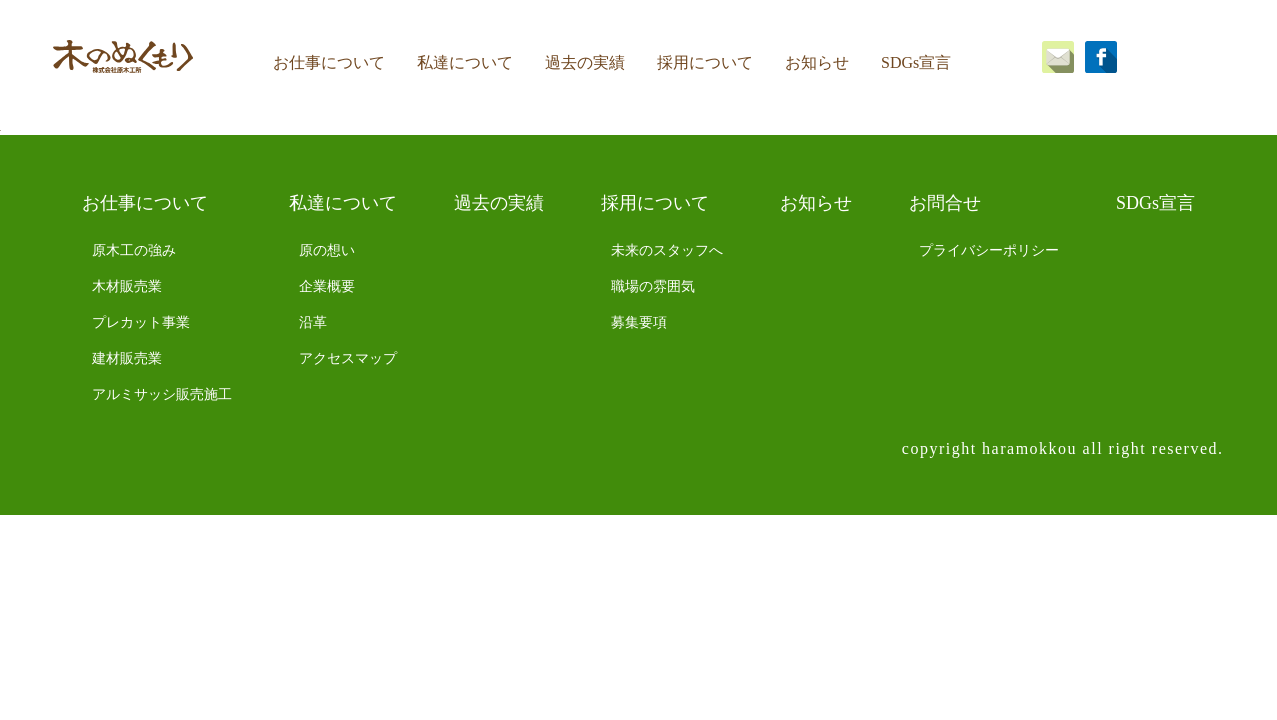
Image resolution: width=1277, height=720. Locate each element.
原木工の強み (134, 250)
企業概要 (327, 286)
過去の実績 (585, 62)
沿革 (313, 322)
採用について (705, 62)
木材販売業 (127, 286)
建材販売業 (127, 358)
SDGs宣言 (916, 62)
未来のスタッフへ (667, 250)
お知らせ (817, 62)
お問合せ (945, 203)
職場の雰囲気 (653, 286)
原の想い (327, 250)
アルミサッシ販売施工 (162, 394)
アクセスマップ (348, 358)
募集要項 (639, 322)
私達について (465, 62)
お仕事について (329, 62)
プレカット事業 (141, 322)
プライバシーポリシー (989, 250)
